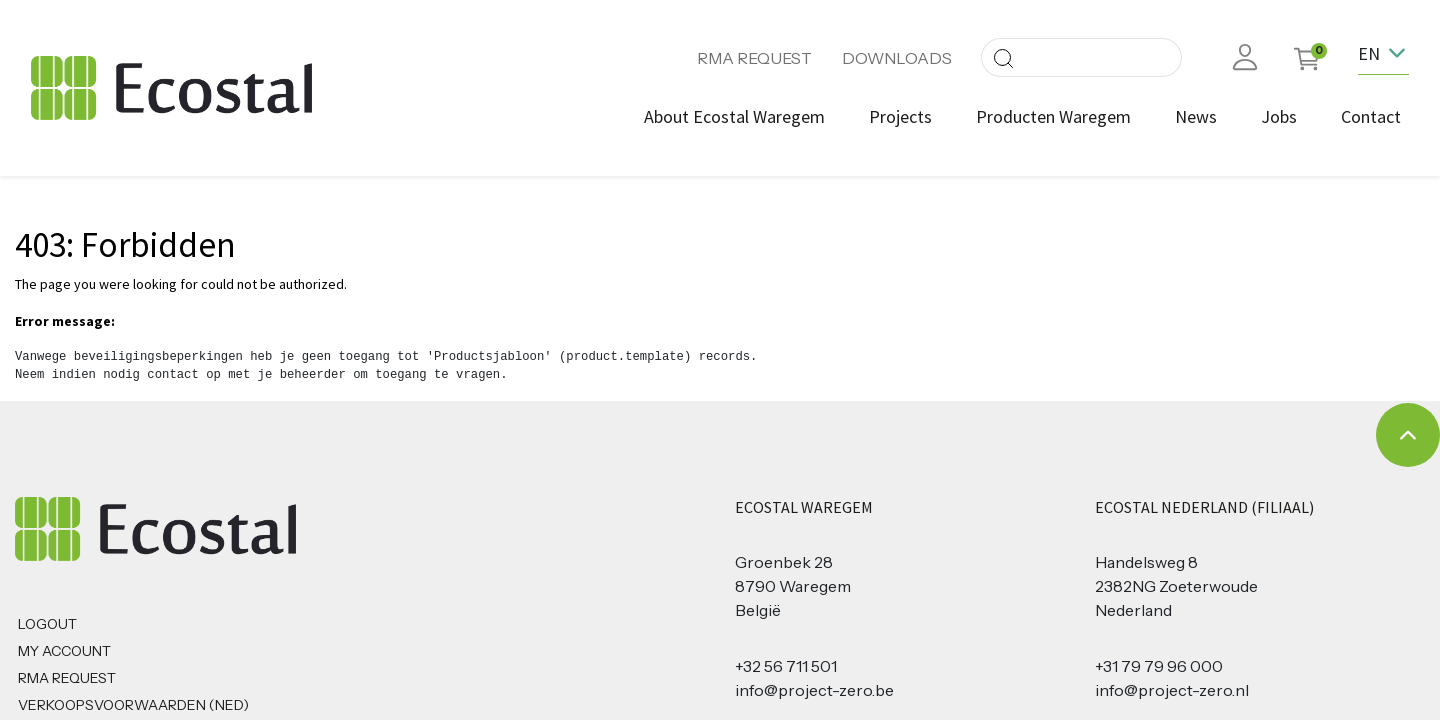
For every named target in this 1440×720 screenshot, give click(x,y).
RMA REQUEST (754, 58)
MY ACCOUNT (64, 651)
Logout (47, 624)
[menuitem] (734, 116)
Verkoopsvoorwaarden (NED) (133, 705)
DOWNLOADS (897, 58)
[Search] (1003, 57)
